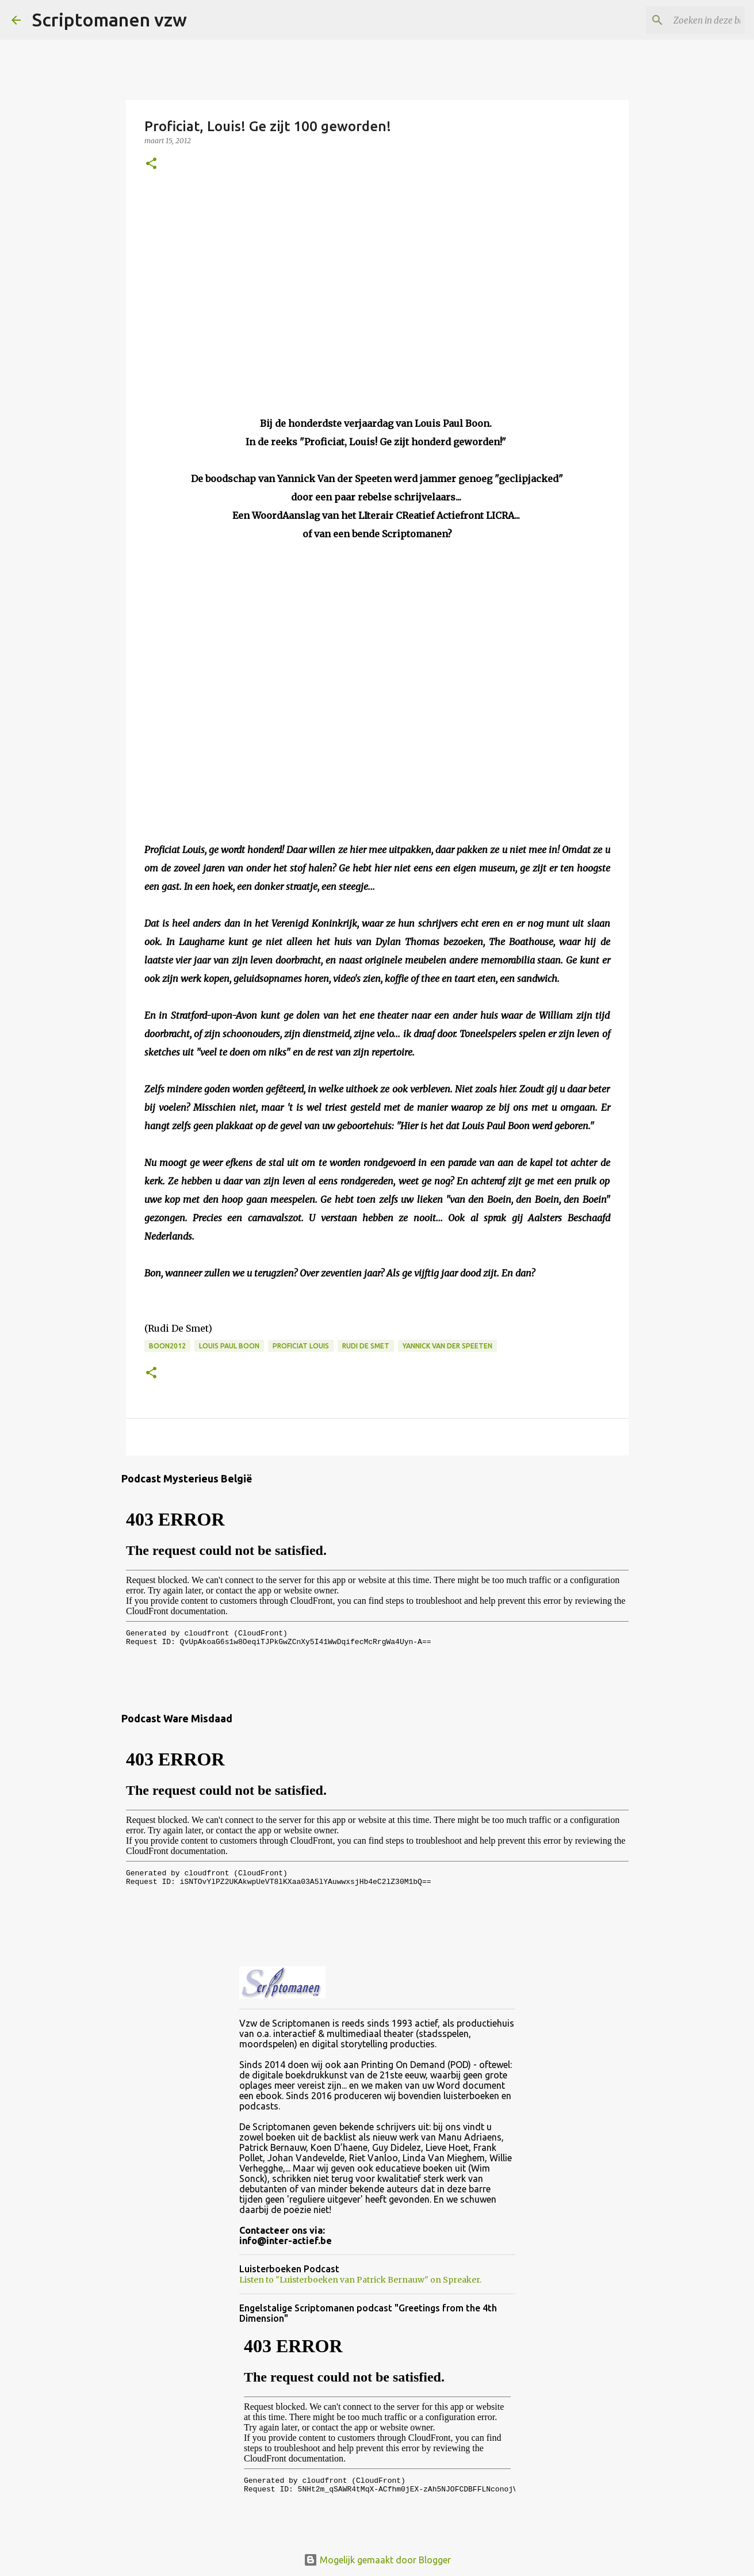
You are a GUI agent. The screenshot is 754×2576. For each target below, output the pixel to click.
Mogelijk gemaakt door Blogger (377, 2560)
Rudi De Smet (365, 1346)
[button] (151, 164)
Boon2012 (167, 1346)
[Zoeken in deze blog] (684, 20)
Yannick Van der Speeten (447, 1346)
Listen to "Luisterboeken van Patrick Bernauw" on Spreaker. (360, 2280)
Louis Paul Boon (229, 1346)
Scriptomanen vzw (109, 19)
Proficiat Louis (301, 1346)
